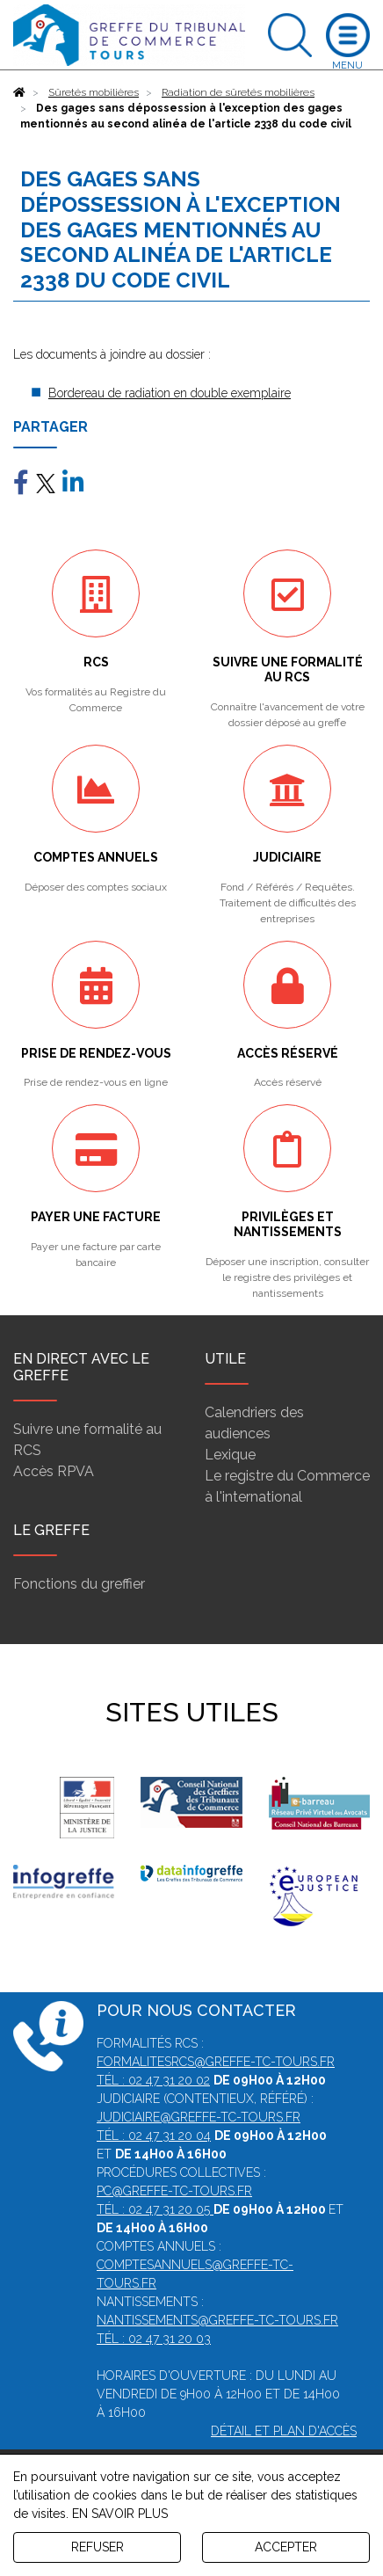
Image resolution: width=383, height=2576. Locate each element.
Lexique (230, 1454)
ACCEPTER (286, 2547)
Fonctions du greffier (79, 1583)
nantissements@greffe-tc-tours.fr (217, 2320)
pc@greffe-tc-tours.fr (174, 2191)
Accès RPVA (53, 1471)
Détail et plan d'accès (284, 2431)
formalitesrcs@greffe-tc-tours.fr (216, 2062)
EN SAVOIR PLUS (120, 2514)
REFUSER (97, 2547)
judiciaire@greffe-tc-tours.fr (198, 2117)
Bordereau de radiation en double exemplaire (169, 393)
